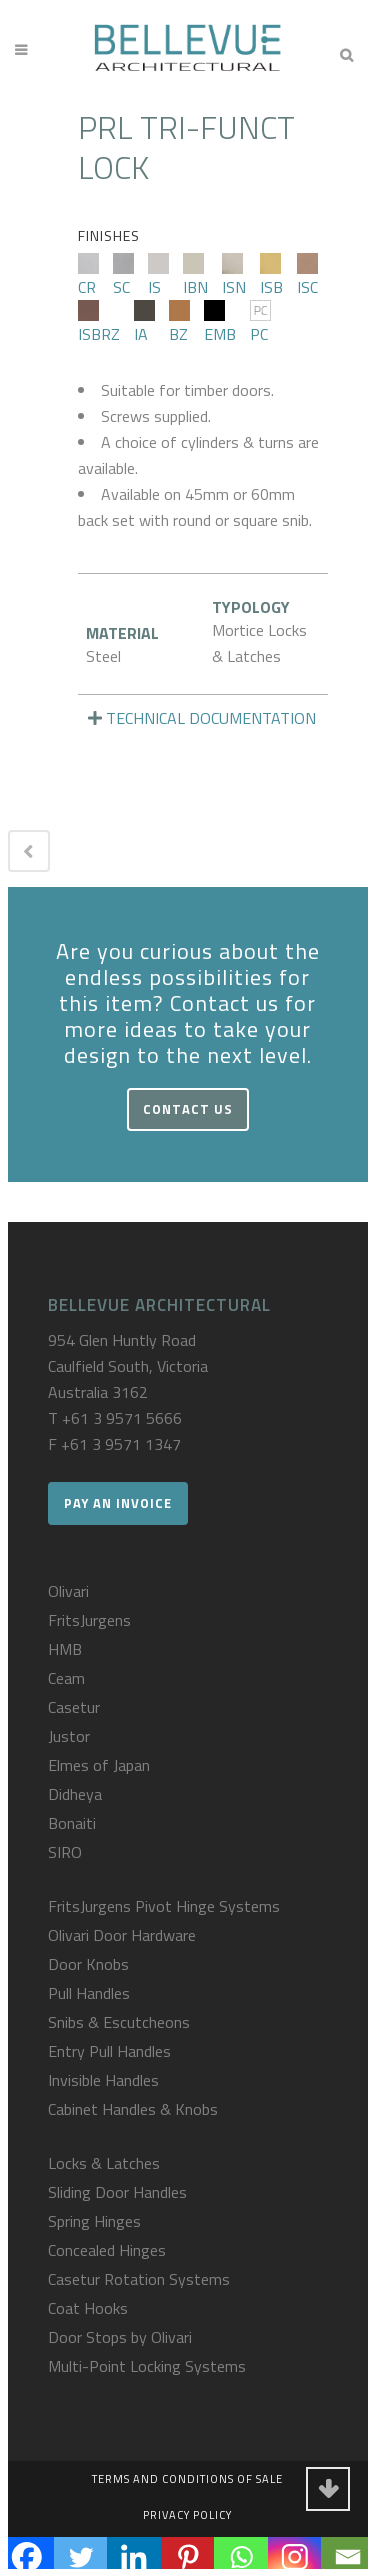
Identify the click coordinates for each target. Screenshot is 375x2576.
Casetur (74, 1707)
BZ (179, 323)
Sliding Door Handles (117, 2192)
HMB (65, 1649)
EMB (220, 323)
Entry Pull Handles (109, 2051)
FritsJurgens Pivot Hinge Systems (164, 1906)
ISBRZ (99, 323)
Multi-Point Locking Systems (147, 2366)
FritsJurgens (89, 1620)
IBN (195, 276)
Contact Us (188, 1109)
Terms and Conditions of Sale (187, 2479)
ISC (307, 276)
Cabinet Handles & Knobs (133, 2109)
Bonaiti (72, 1823)
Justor (69, 1736)
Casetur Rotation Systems (139, 2279)
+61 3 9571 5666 (122, 1418)
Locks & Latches (104, 2163)
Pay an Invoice (118, 1503)
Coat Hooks (88, 2308)
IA (144, 323)
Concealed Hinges (107, 2250)
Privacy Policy (187, 2515)
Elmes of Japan (99, 1765)
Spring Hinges (94, 2221)
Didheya (75, 1794)
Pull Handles (89, 1993)
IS (158, 276)
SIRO (65, 1852)
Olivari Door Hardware (122, 1935)
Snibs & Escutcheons (119, 2022)
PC (260, 323)
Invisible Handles (103, 2080)
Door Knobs (88, 1964)
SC (123, 276)
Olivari (68, 1591)
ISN (234, 276)
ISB (271, 276)
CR (88, 276)
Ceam (66, 1678)
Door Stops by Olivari (120, 2337)
